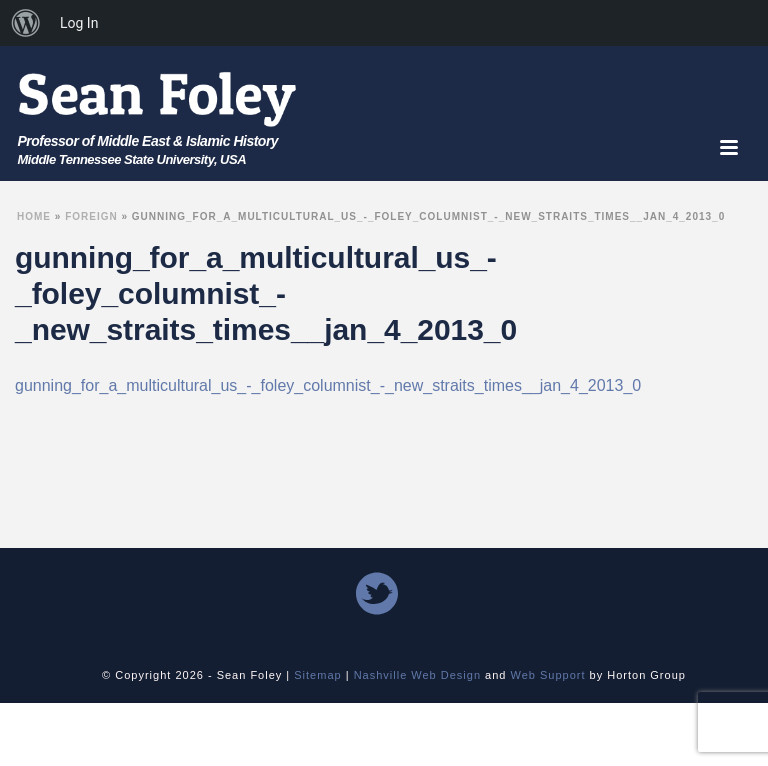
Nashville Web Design (417, 675)
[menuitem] (26, 23)
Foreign (91, 216)
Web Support (548, 675)
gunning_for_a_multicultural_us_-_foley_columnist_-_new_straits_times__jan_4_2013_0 (328, 385)
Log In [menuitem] (79, 23)
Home (34, 216)
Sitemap (317, 675)
